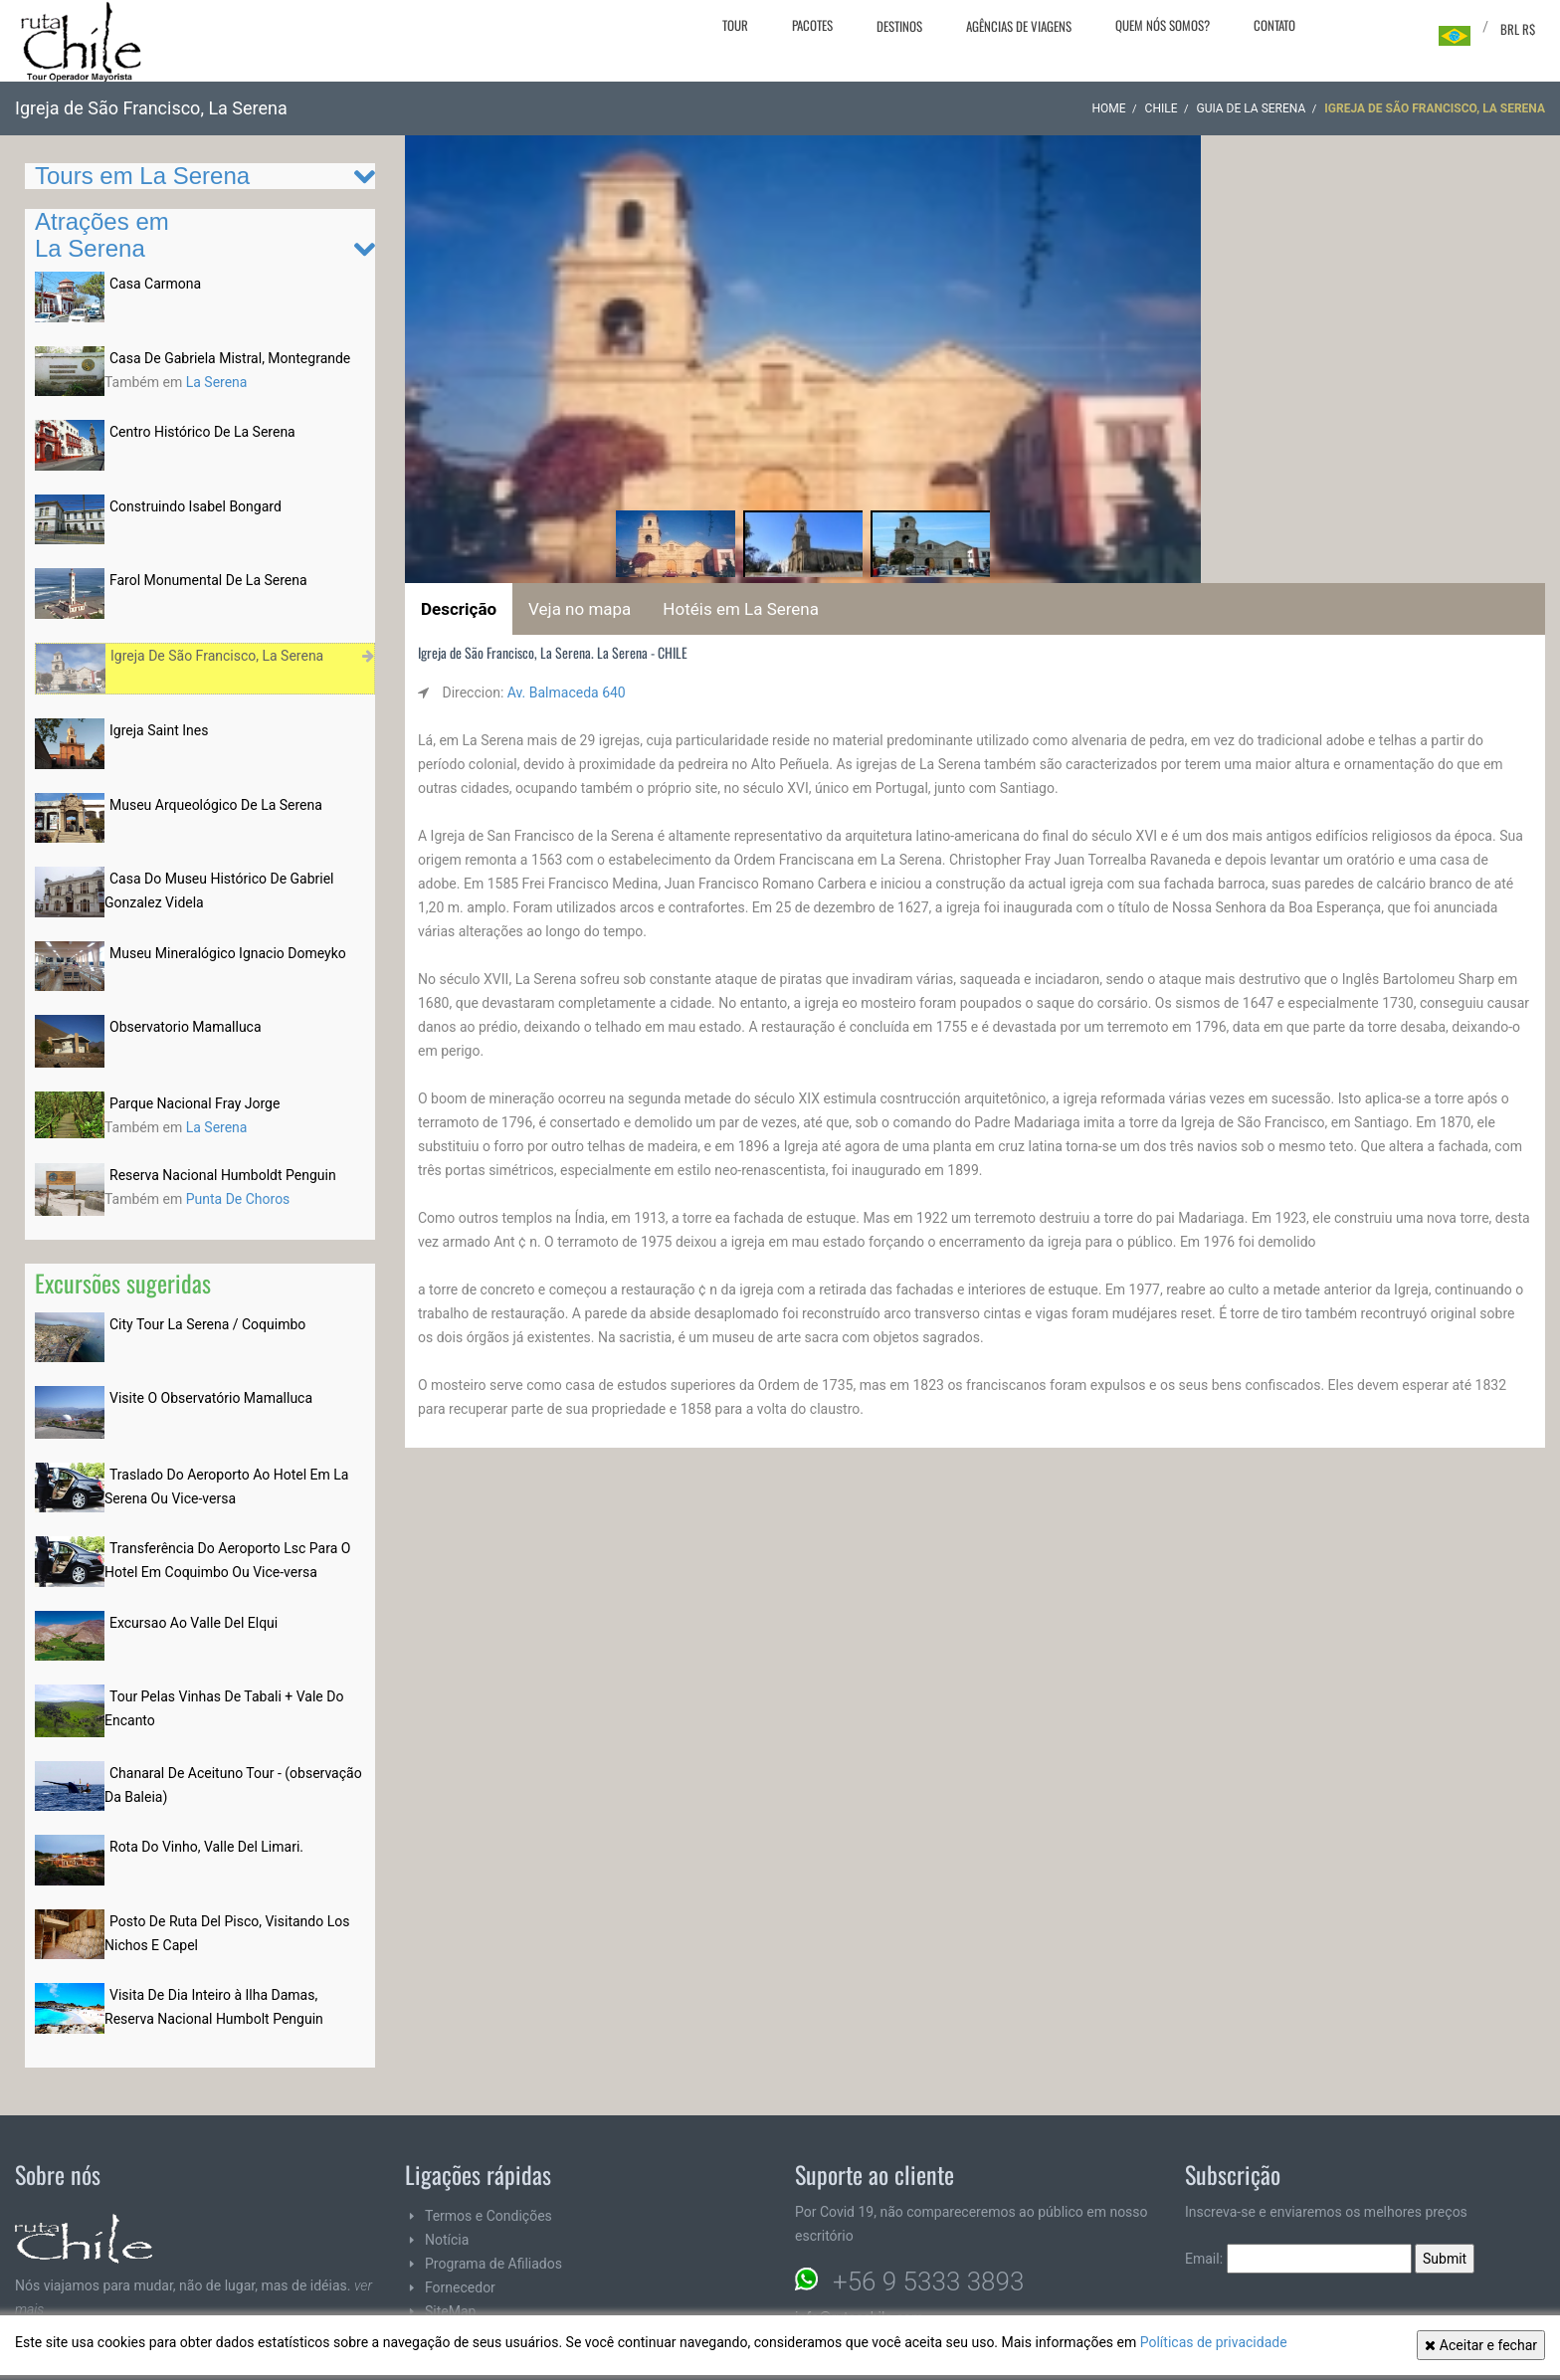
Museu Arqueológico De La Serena (215, 805)
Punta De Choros (238, 1199)
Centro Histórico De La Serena (202, 432)
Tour (735, 25)
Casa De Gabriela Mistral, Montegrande (229, 358)
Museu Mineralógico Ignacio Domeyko (227, 953)
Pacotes (812, 25)
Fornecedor (460, 2287)
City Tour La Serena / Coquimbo (207, 1324)
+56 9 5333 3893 (928, 2281)
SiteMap (450, 2311)
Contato (1274, 25)
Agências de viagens (1019, 26)
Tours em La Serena (142, 175)
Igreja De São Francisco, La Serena (216, 656)
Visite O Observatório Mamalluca (210, 1398)
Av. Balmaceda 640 (566, 692)
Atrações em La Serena (102, 234)
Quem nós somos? (1162, 25)
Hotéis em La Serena (741, 609)
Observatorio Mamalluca (185, 1027)
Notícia (447, 2240)
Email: (1298, 2259)
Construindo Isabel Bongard (195, 506)
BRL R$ (1517, 29)
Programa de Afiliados (493, 2264)
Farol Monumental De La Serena (208, 580)
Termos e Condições (488, 2216)
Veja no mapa (579, 609)
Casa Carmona (155, 284)
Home (1108, 108)
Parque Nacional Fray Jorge (194, 1103)
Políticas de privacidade (1213, 2342)
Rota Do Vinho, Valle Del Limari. (206, 1847)
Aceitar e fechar (1481, 2345)
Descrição (458, 609)
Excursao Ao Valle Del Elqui (193, 1623)
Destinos (899, 26)
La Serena (217, 382)
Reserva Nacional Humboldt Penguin (222, 1175)
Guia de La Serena (1250, 108)
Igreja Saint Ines (158, 730)
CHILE (1161, 108)
